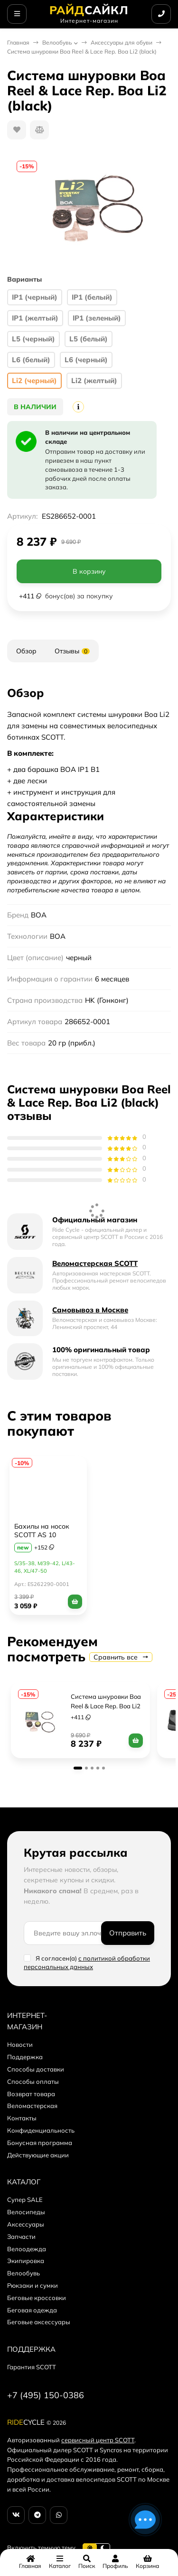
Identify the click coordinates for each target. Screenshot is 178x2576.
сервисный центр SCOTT (97, 2440)
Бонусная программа (39, 2142)
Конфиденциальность (41, 2130)
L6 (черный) (86, 359)
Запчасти (21, 2236)
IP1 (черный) (34, 297)
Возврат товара (31, 2094)
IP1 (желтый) (35, 317)
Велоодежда (26, 2249)
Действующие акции (38, 2155)
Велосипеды (26, 2212)
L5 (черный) (33, 338)
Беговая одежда (32, 2310)
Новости (20, 2044)
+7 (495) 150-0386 (45, 2395)
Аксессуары (25, 2224)
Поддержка (25, 2057)
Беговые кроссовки (36, 2297)
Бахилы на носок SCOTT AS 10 (41, 1530)
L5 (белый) (88, 338)
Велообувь (57, 42)
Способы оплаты (33, 2081)
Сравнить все (121, 1657)
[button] (78, 1768)
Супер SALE (25, 2199)
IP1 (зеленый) (97, 317)
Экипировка (25, 2260)
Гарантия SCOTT (31, 2367)
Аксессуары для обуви (121, 42)
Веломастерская (32, 2105)
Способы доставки (35, 2069)
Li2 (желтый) (94, 380)
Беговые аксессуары (38, 2322)
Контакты (22, 2118)
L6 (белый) (31, 359)
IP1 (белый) (92, 297)
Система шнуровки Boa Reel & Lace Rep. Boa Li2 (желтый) (106, 1706)
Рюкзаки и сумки (32, 2285)
